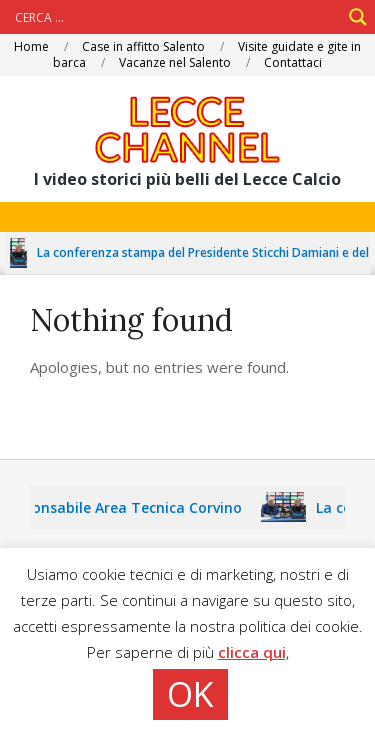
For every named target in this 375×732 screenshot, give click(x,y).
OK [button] (190, 694)
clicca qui (252, 652)
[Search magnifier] (358, 17)
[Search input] (175, 17)
